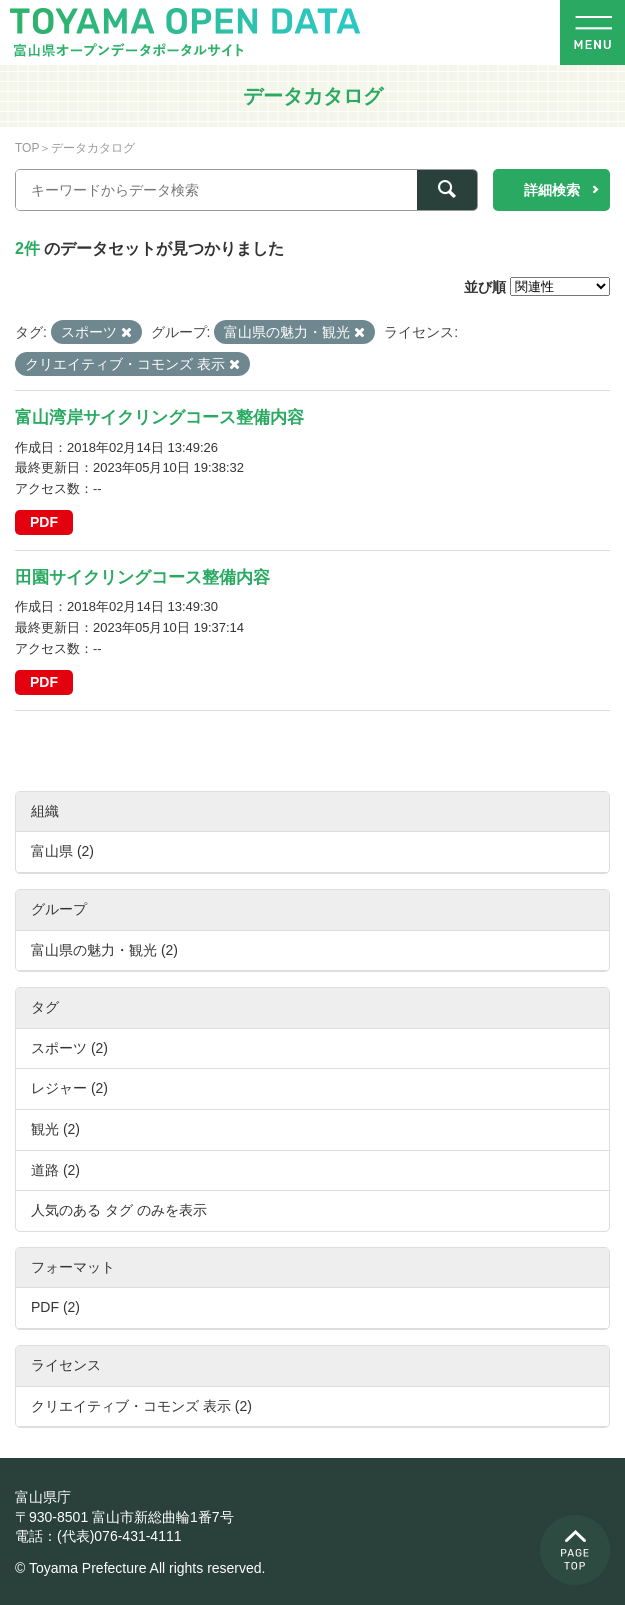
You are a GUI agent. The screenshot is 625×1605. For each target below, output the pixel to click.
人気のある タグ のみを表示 (119, 1210)
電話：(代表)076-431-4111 (98, 1536)
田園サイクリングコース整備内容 (142, 577)
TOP (27, 148)
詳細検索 (552, 190)
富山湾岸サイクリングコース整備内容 (159, 417)
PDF (44, 522)
